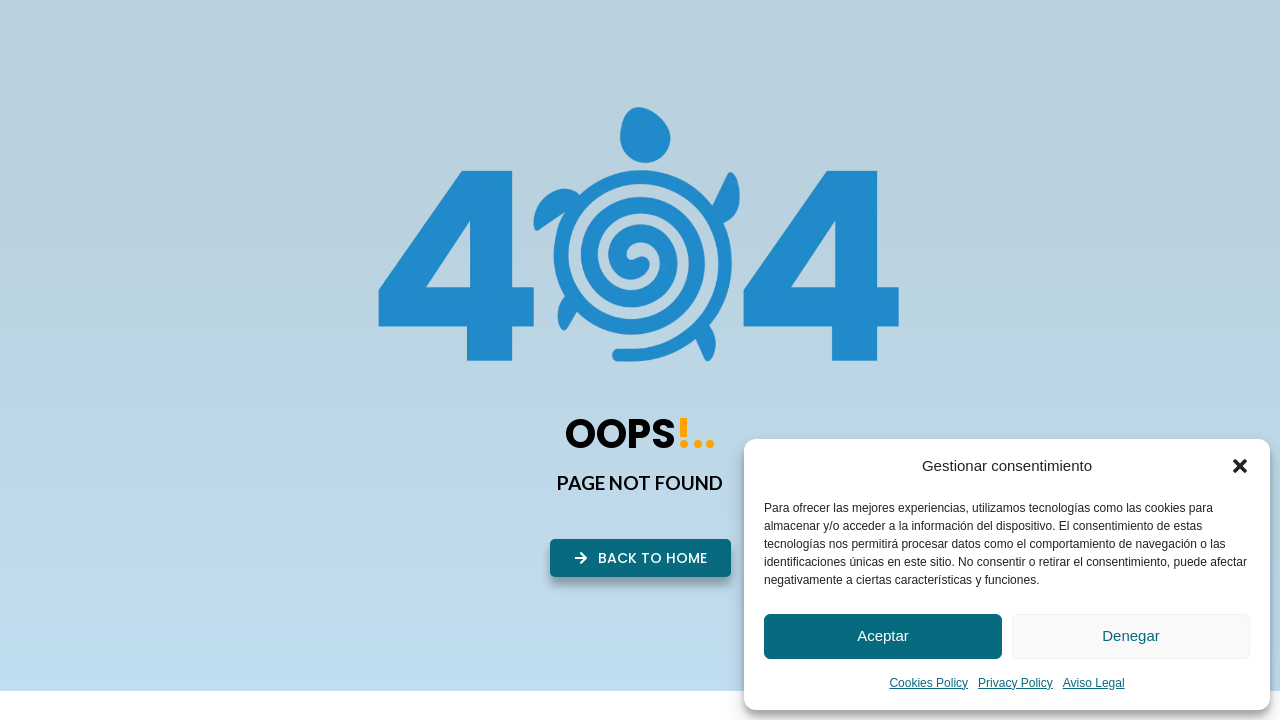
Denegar (1131, 635)
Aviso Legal (1094, 683)
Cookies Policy (928, 683)
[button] (1240, 466)
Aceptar (883, 635)
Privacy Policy (1015, 683)
